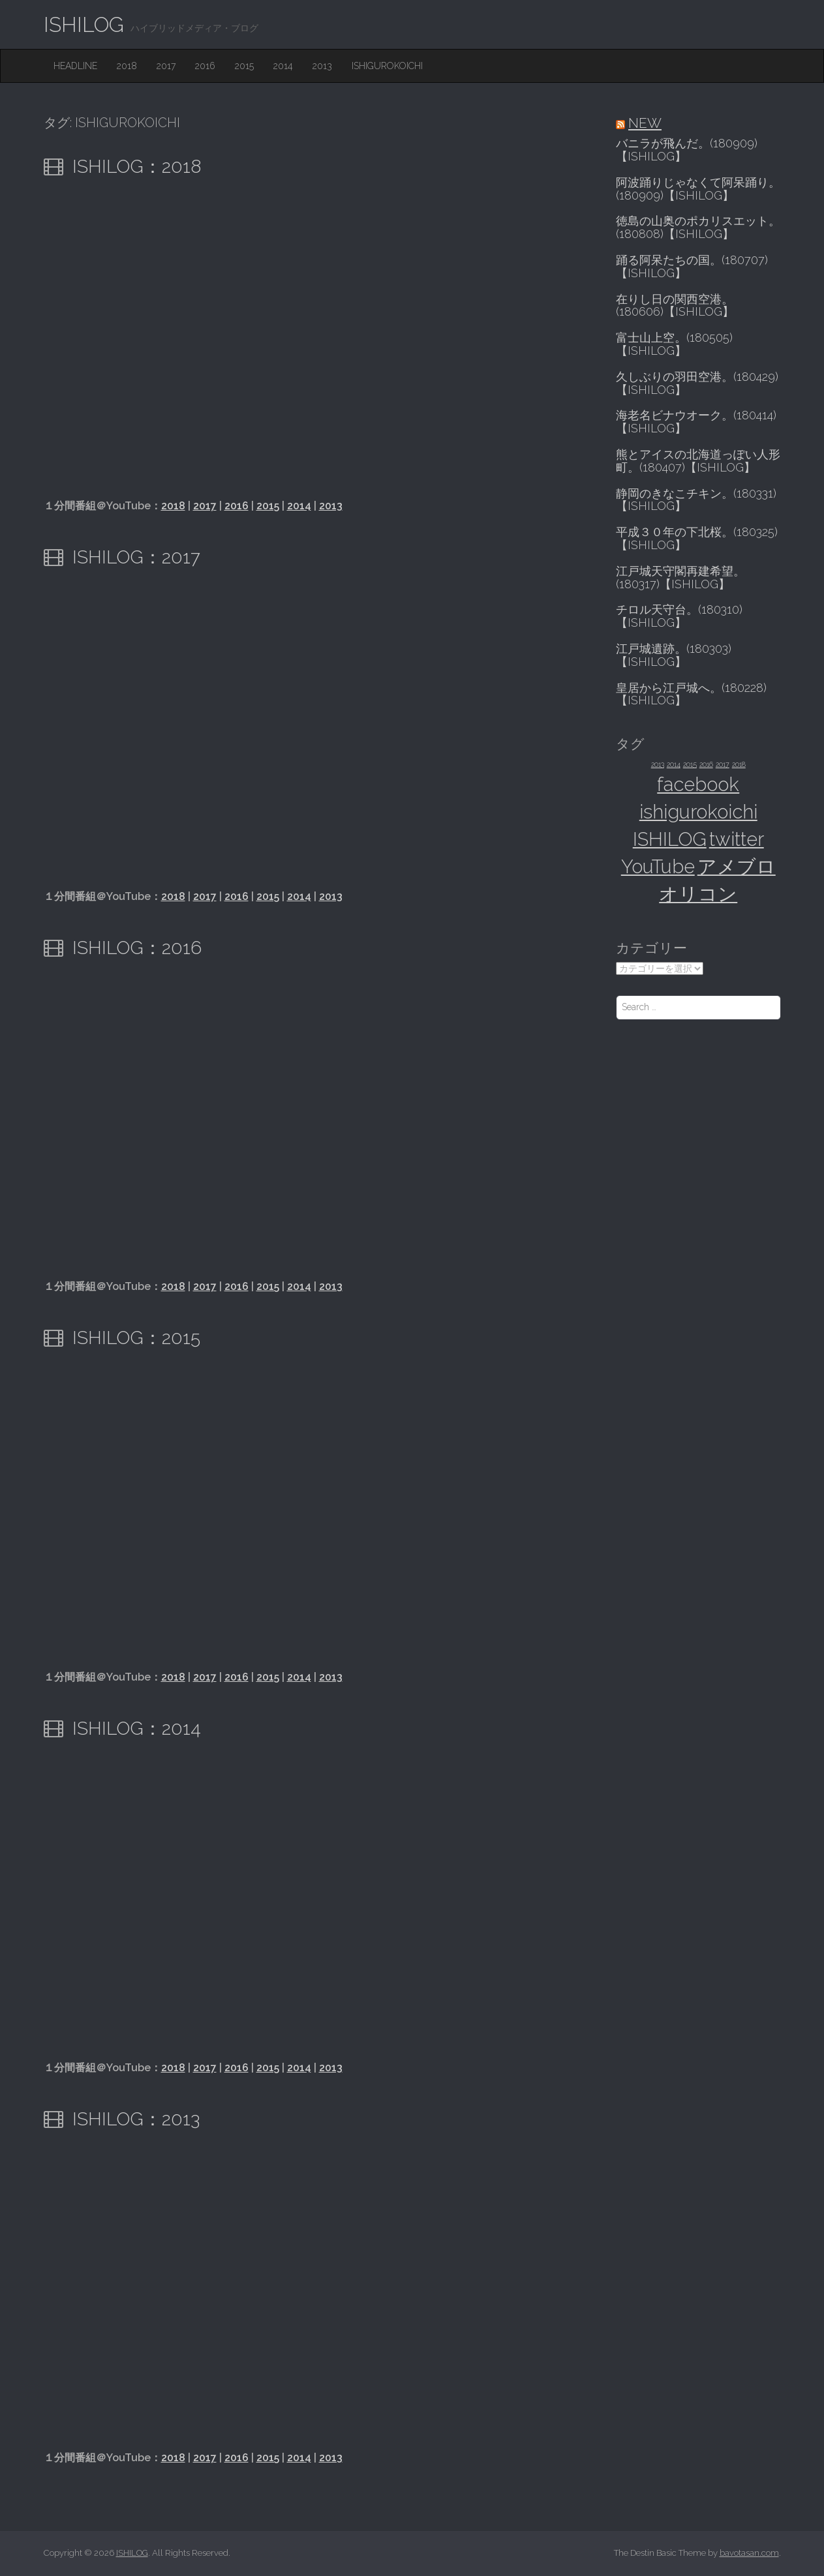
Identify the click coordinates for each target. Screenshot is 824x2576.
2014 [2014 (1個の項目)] (673, 764)
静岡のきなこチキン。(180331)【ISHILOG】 (696, 500)
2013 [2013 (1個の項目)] (657, 764)
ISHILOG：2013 (136, 2119)
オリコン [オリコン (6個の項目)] (698, 893)
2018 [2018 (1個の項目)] (739, 764)
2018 (127, 66)
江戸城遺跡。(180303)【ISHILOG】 (673, 655)
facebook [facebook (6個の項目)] (698, 784)
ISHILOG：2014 (136, 1728)
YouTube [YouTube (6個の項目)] (658, 866)
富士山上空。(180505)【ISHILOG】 (674, 344)
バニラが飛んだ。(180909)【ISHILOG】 (686, 150)
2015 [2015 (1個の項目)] (690, 764)
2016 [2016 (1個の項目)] (706, 764)
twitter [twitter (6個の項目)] (736, 839)
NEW (645, 123)
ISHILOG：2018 (137, 166)
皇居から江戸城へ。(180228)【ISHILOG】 (691, 694)
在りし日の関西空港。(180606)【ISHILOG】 (675, 306)
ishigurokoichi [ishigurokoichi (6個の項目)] (698, 811)
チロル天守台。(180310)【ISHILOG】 (679, 616)
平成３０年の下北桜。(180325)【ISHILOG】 (697, 539)
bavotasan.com (749, 2553)
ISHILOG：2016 (137, 948)
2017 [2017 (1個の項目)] (722, 764)
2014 (283, 66)
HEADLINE (75, 66)
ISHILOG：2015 (136, 1338)
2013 (322, 66)
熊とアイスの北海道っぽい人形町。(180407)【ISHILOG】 (698, 461)
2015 (244, 66)
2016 (205, 66)
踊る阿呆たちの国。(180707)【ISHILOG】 (692, 267)
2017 (166, 66)
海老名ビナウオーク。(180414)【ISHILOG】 (696, 422)
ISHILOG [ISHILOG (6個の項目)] (670, 839)
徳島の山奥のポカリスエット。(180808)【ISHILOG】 (698, 228)
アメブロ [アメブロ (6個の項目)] (736, 866)
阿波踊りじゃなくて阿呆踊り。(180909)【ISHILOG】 (698, 189)
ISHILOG (84, 24)
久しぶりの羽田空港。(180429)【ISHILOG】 (697, 383)
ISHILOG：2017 (136, 557)
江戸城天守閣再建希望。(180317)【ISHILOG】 (680, 578)
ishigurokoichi (387, 66)
